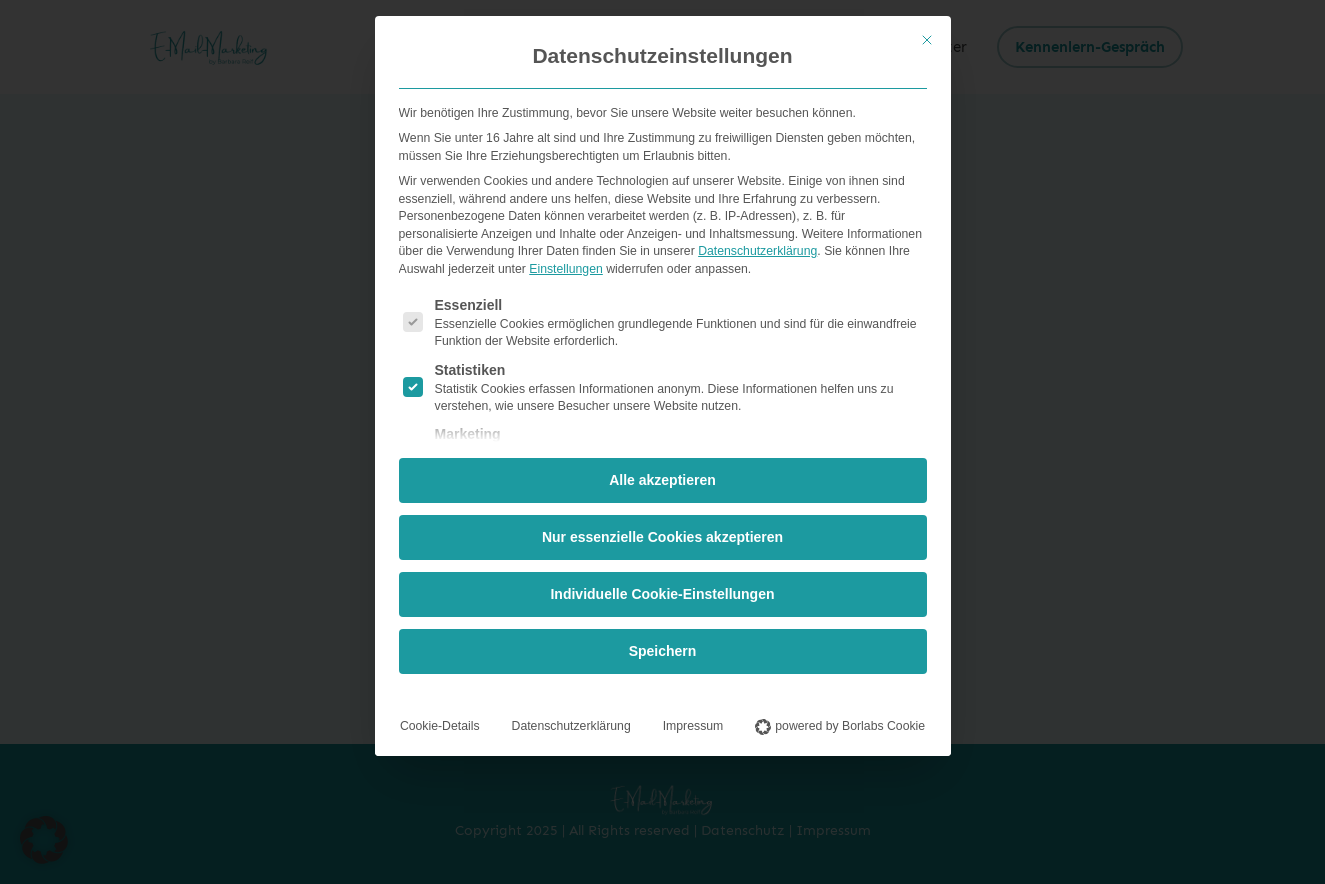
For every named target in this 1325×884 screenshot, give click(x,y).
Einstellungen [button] (566, 264)
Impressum (693, 722)
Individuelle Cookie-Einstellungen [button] (662, 590)
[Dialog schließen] (927, 36)
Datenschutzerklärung (757, 247)
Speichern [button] (663, 647)
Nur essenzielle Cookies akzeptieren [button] (662, 533)
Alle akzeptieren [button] (662, 476)
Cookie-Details (440, 722)
